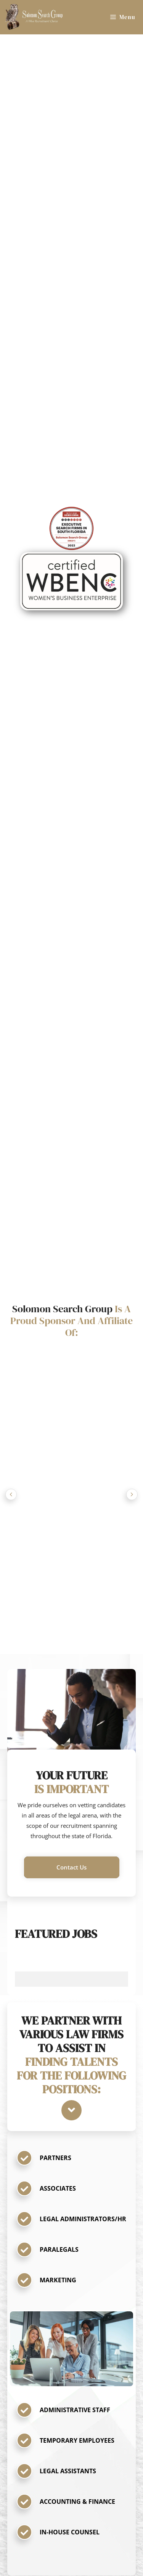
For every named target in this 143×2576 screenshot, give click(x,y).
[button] (71, 1867)
